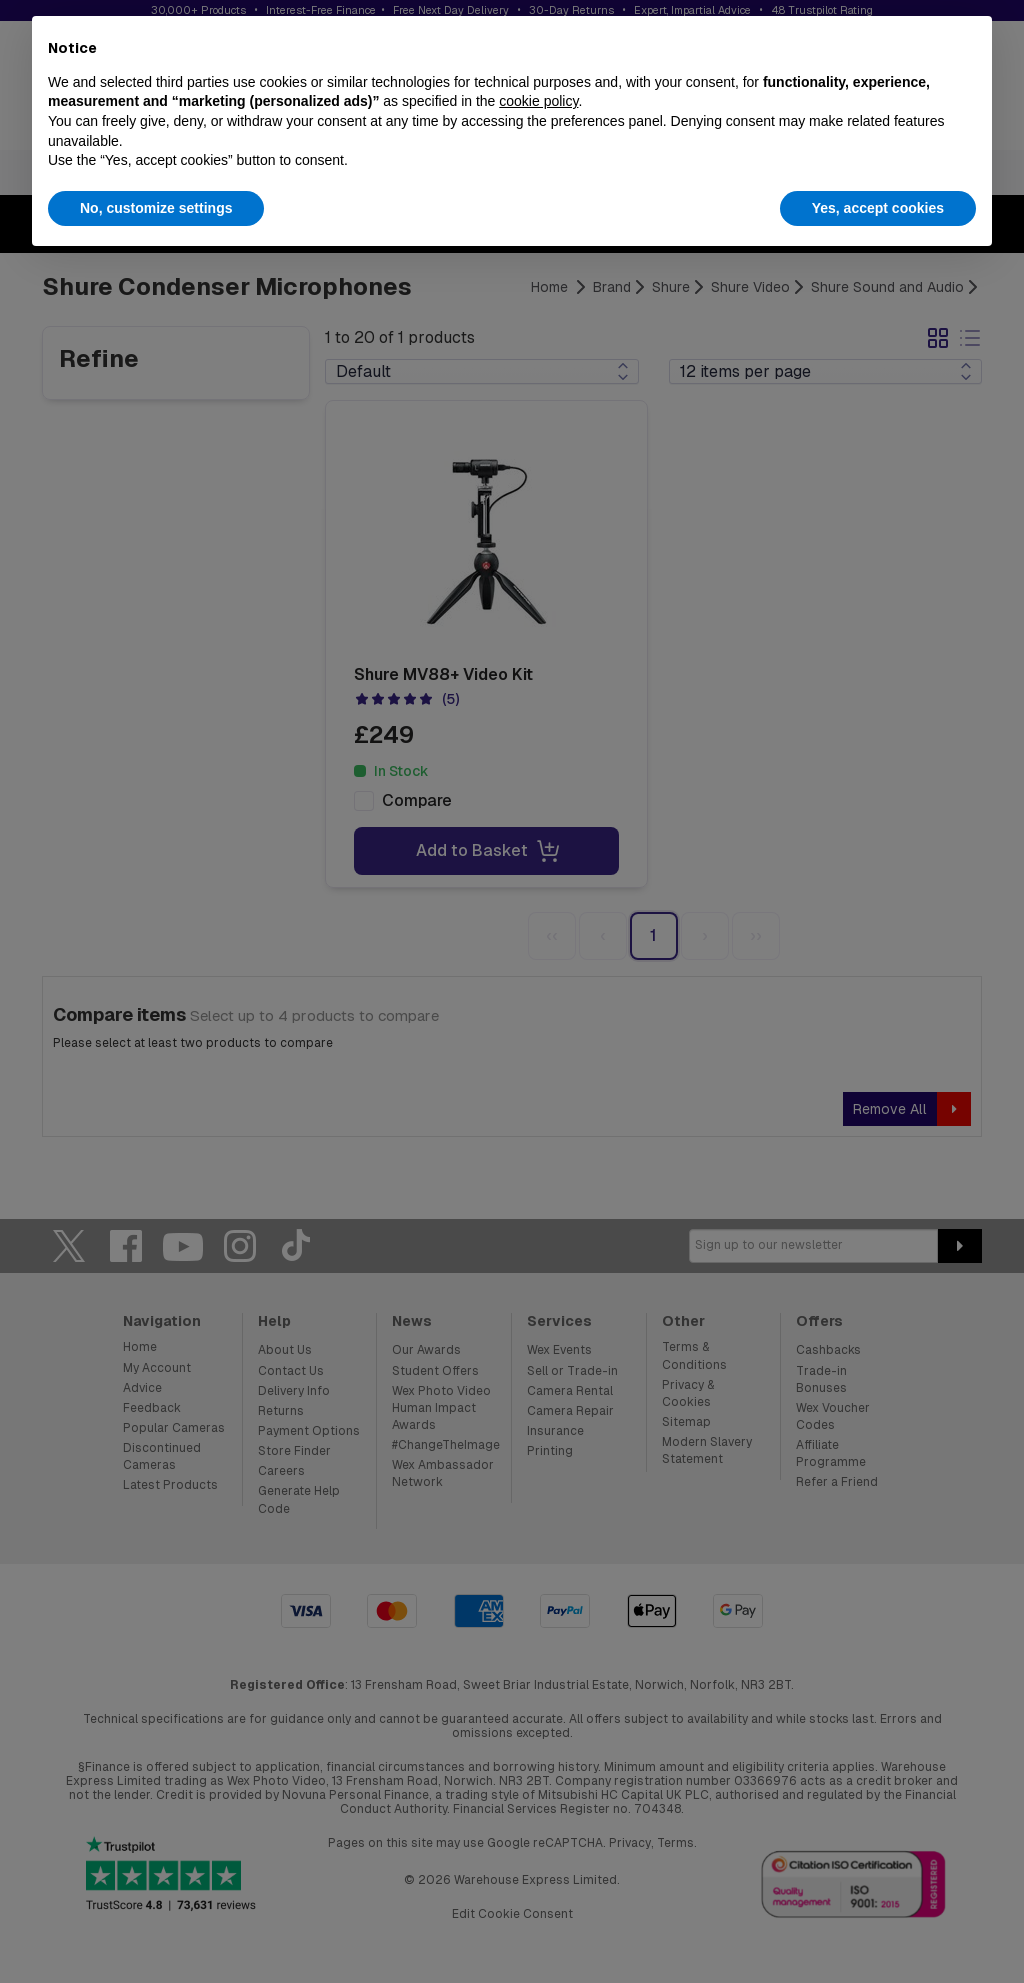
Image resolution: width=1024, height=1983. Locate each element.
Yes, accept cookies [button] (878, 208)
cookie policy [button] (538, 101)
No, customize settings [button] (156, 208)
